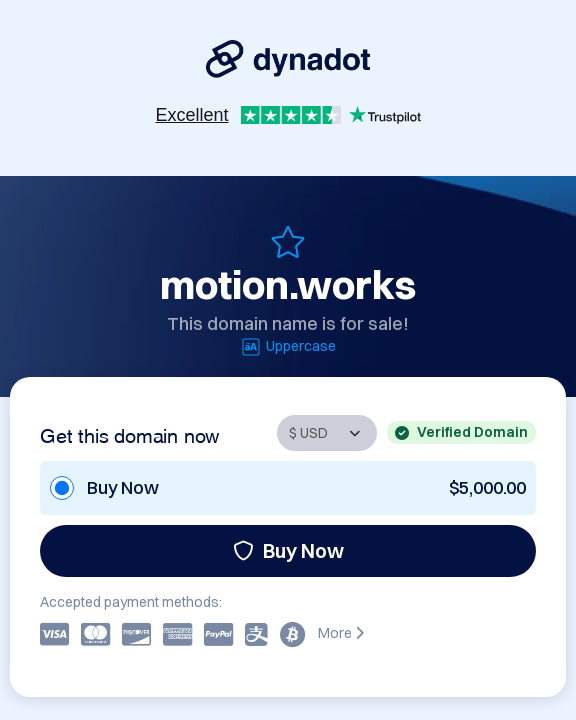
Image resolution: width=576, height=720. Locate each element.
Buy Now (288, 550)
